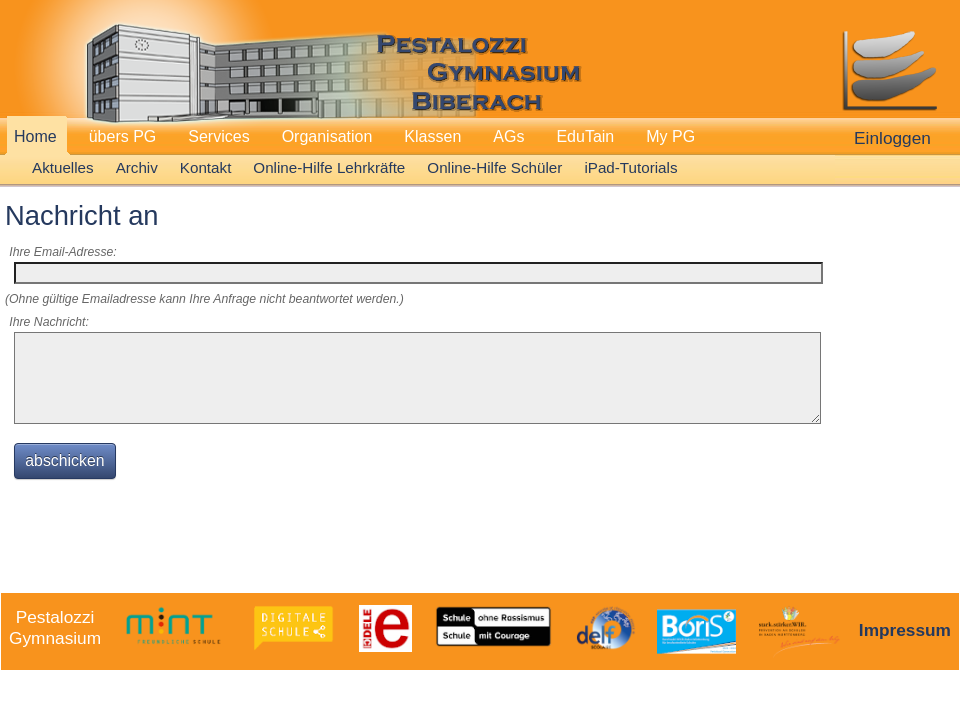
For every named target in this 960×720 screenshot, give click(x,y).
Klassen (432, 136)
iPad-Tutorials (630, 167)
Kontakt (206, 167)
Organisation (327, 136)
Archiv (137, 167)
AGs (508, 136)
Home (35, 136)
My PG (670, 136)
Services (218, 136)
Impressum (905, 630)
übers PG (123, 136)
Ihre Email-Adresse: (62, 252)
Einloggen (892, 138)
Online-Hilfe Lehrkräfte (329, 167)
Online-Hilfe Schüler (494, 167)
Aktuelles (63, 167)
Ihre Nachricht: (49, 322)
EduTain (585, 136)
